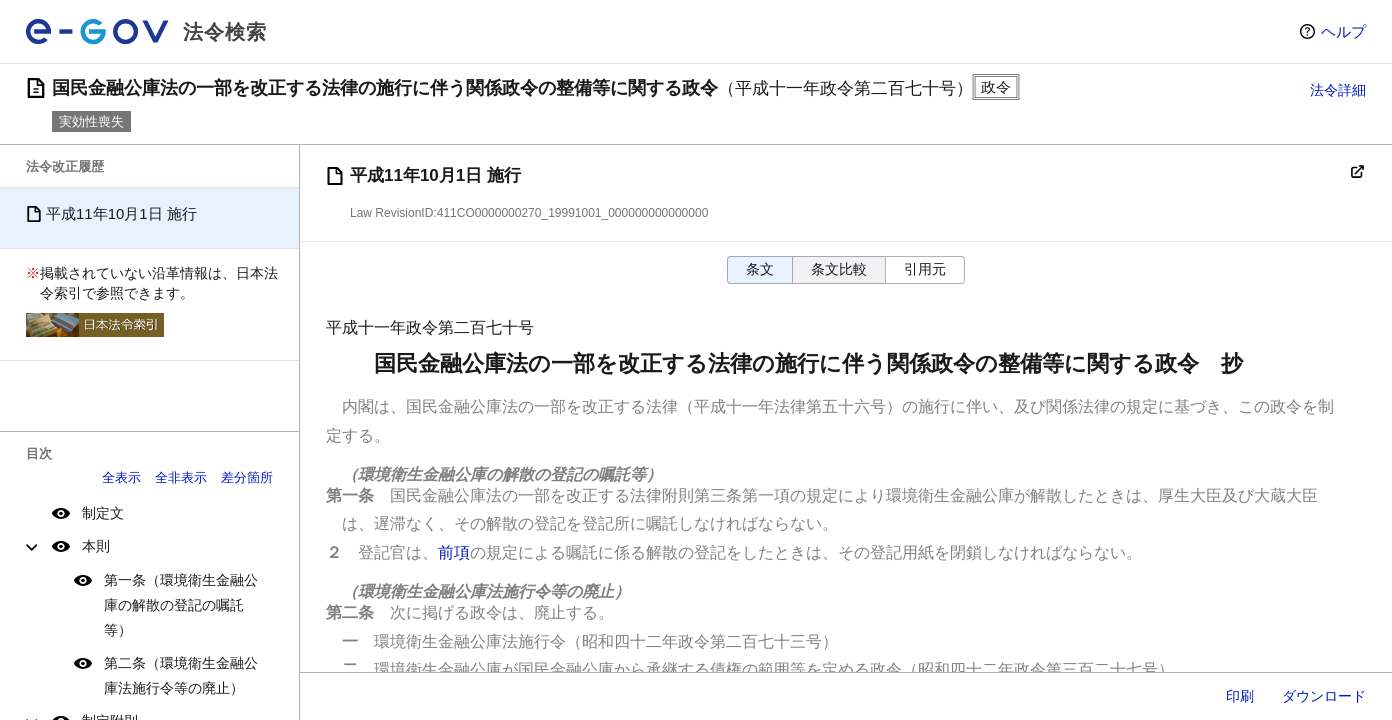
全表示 (121, 477)
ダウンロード (1324, 696)
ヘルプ (1343, 31)
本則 (96, 546)
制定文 (103, 513)
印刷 (1240, 696)
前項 (454, 552)
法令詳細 (1338, 90)
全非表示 (181, 477)
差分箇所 (247, 477)
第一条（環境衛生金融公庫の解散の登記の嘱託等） (181, 605)
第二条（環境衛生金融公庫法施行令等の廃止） (181, 675)
